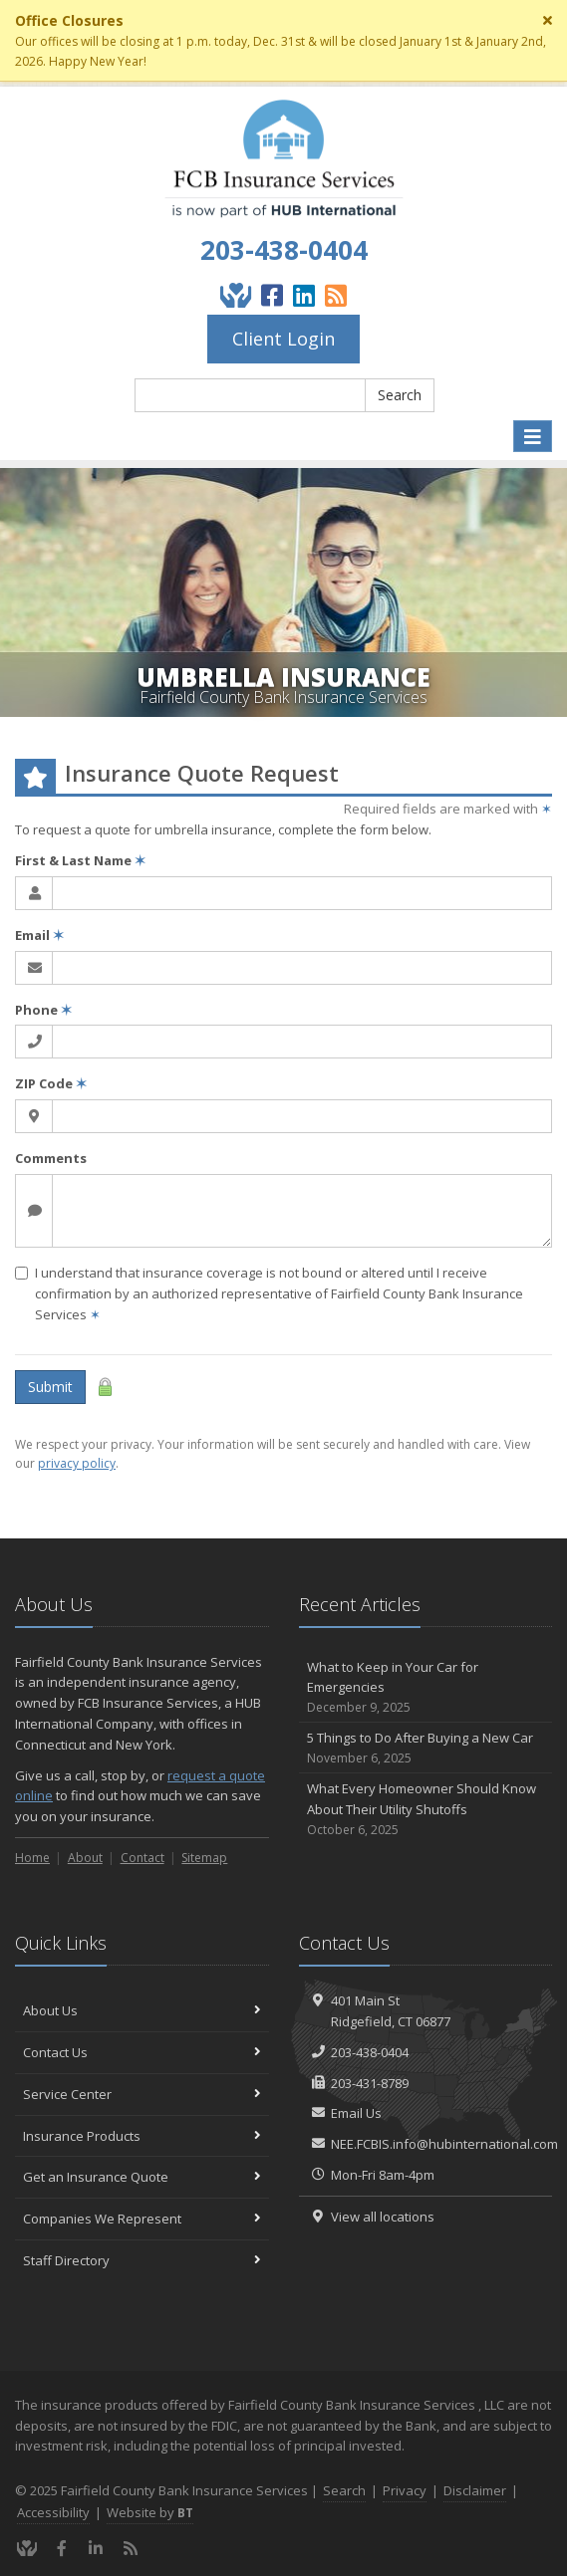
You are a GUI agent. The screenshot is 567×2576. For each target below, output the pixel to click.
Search (400, 394)
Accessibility (53, 2512)
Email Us (356, 2113)
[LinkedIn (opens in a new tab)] (304, 295)
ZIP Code (51, 1083)
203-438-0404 (284, 250)
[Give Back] (235, 295)
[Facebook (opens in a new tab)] (272, 295)
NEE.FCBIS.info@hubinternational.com (444, 2144)
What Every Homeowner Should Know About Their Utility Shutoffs (426, 1809)
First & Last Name (80, 860)
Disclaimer (474, 2490)
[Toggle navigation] (532, 436)
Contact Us (142, 2052)
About (85, 1857)
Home (32, 1857)
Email (39, 935)
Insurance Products (142, 2136)
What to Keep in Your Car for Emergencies (426, 1688)
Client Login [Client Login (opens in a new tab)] (283, 339)
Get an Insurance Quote (142, 2177)
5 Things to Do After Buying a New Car (426, 1748)
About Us (142, 2010)
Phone (43, 1010)
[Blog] (336, 295)
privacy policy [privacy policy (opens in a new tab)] (77, 1463)
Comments (51, 1158)
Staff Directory (142, 2260)
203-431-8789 (370, 2083)
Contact (142, 1857)
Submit (50, 1386)
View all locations (382, 2216)
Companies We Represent (142, 2218)
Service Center (142, 2094)
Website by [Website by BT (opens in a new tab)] (150, 2512)
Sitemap (204, 1857)
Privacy (404, 2490)
